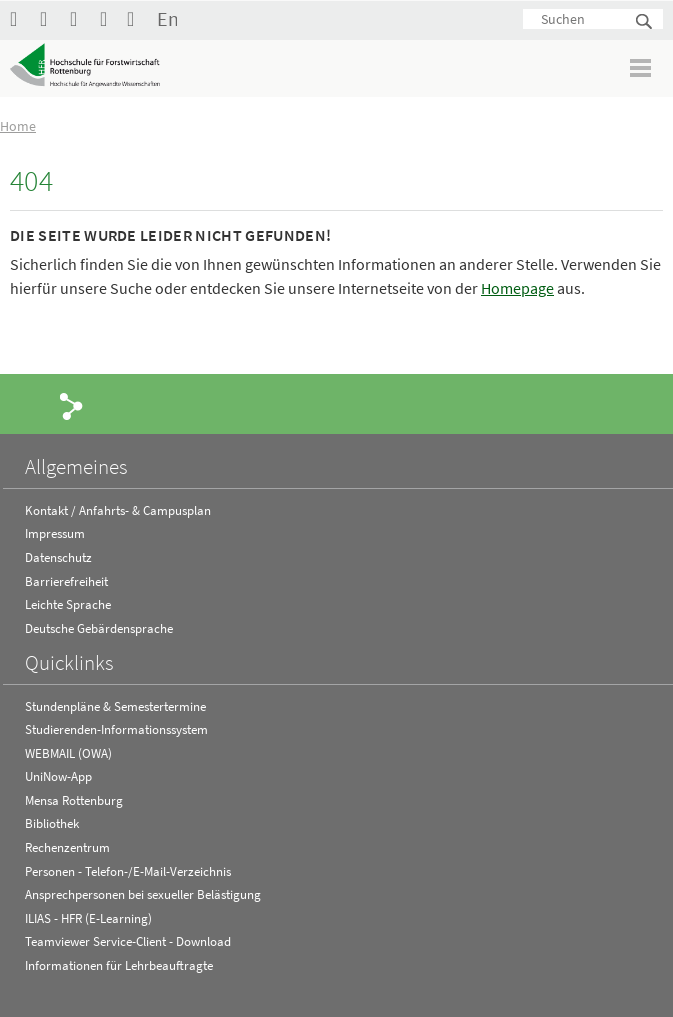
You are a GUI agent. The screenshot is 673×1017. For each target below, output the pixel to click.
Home (18, 126)
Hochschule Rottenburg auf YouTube (50, 18)
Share (72, 405)
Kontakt (137, 18)
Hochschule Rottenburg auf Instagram (80, 18)
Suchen (645, 22)
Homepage (517, 288)
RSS (110, 18)
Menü (641, 67)
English (167, 18)
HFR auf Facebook (20, 18)
